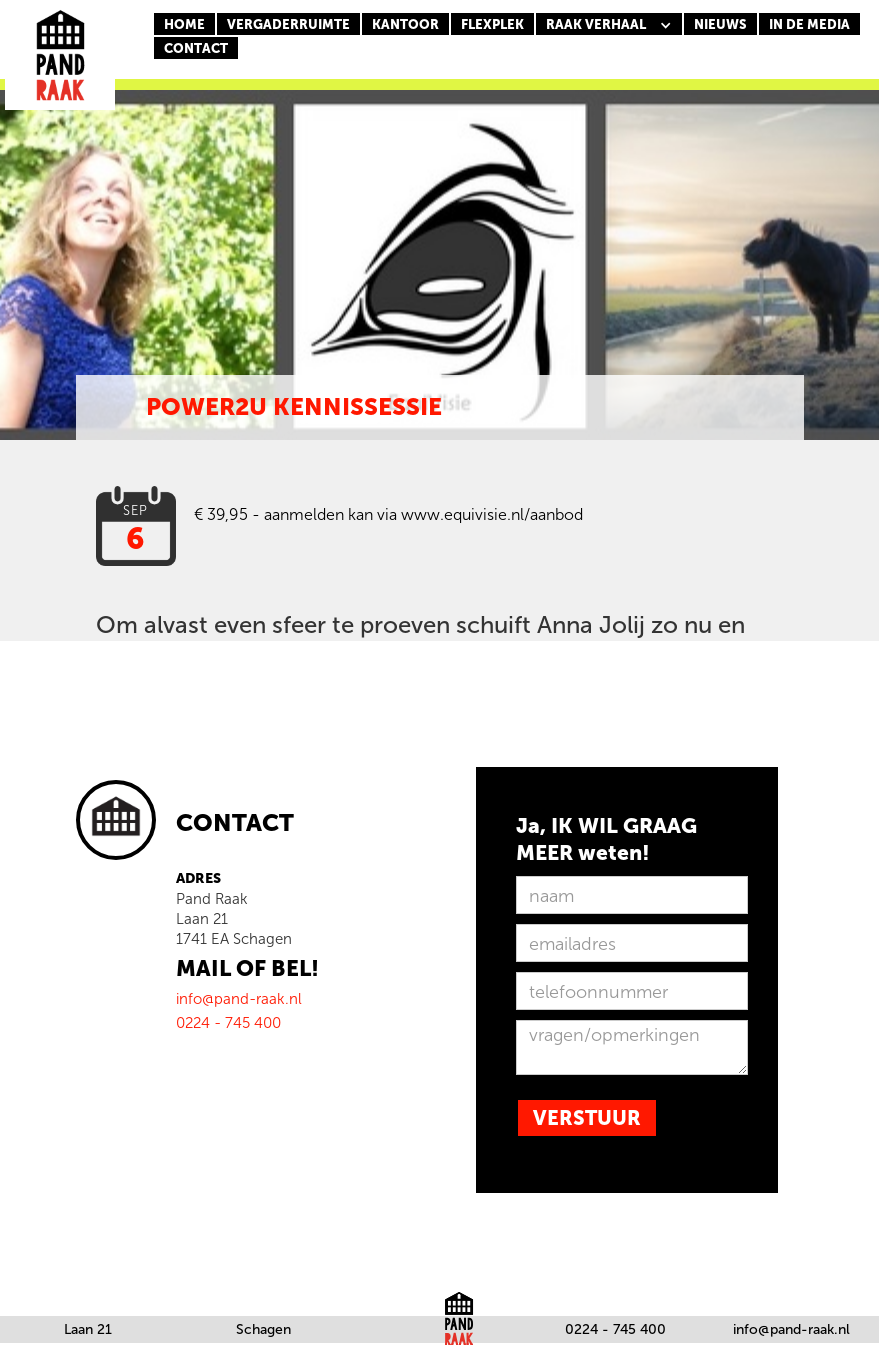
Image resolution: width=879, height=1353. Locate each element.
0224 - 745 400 (615, 1329)
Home (184, 24)
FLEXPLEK (492, 24)
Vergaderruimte (288, 24)
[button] (609, 25)
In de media (809, 24)
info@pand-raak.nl (791, 1329)
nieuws (720, 24)
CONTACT (196, 48)
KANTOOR (405, 24)
